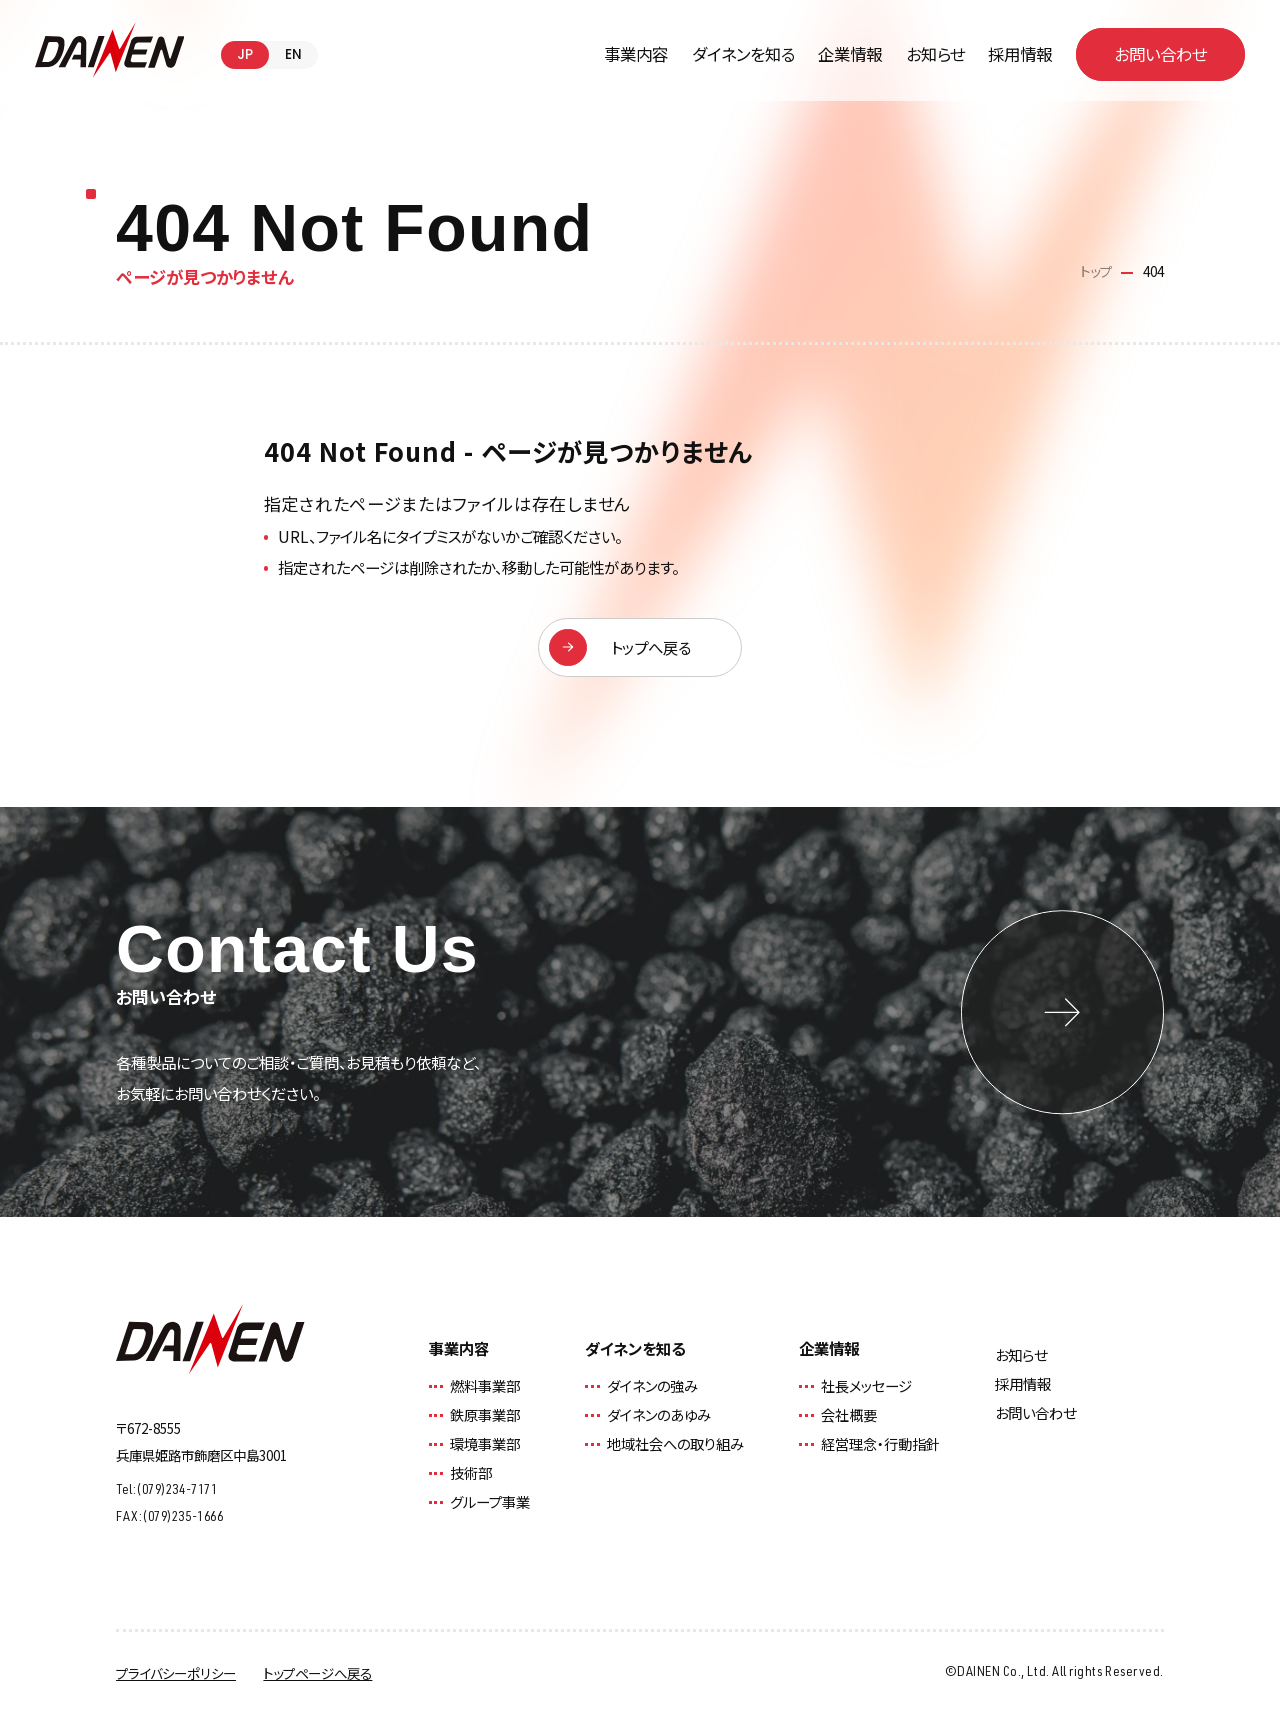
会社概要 (849, 1414)
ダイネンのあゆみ (659, 1414)
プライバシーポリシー (176, 1673)
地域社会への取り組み (675, 1443)
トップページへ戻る (317, 1673)
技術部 (471, 1472)
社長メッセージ (866, 1385)
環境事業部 (485, 1443)
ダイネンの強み (652, 1385)
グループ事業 (490, 1501)
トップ (1096, 271)
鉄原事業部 (485, 1414)
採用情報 (1020, 54)
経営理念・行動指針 (880, 1443)
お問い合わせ (1035, 1412)
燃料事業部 (485, 1385)
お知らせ (935, 54)
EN (294, 54)
